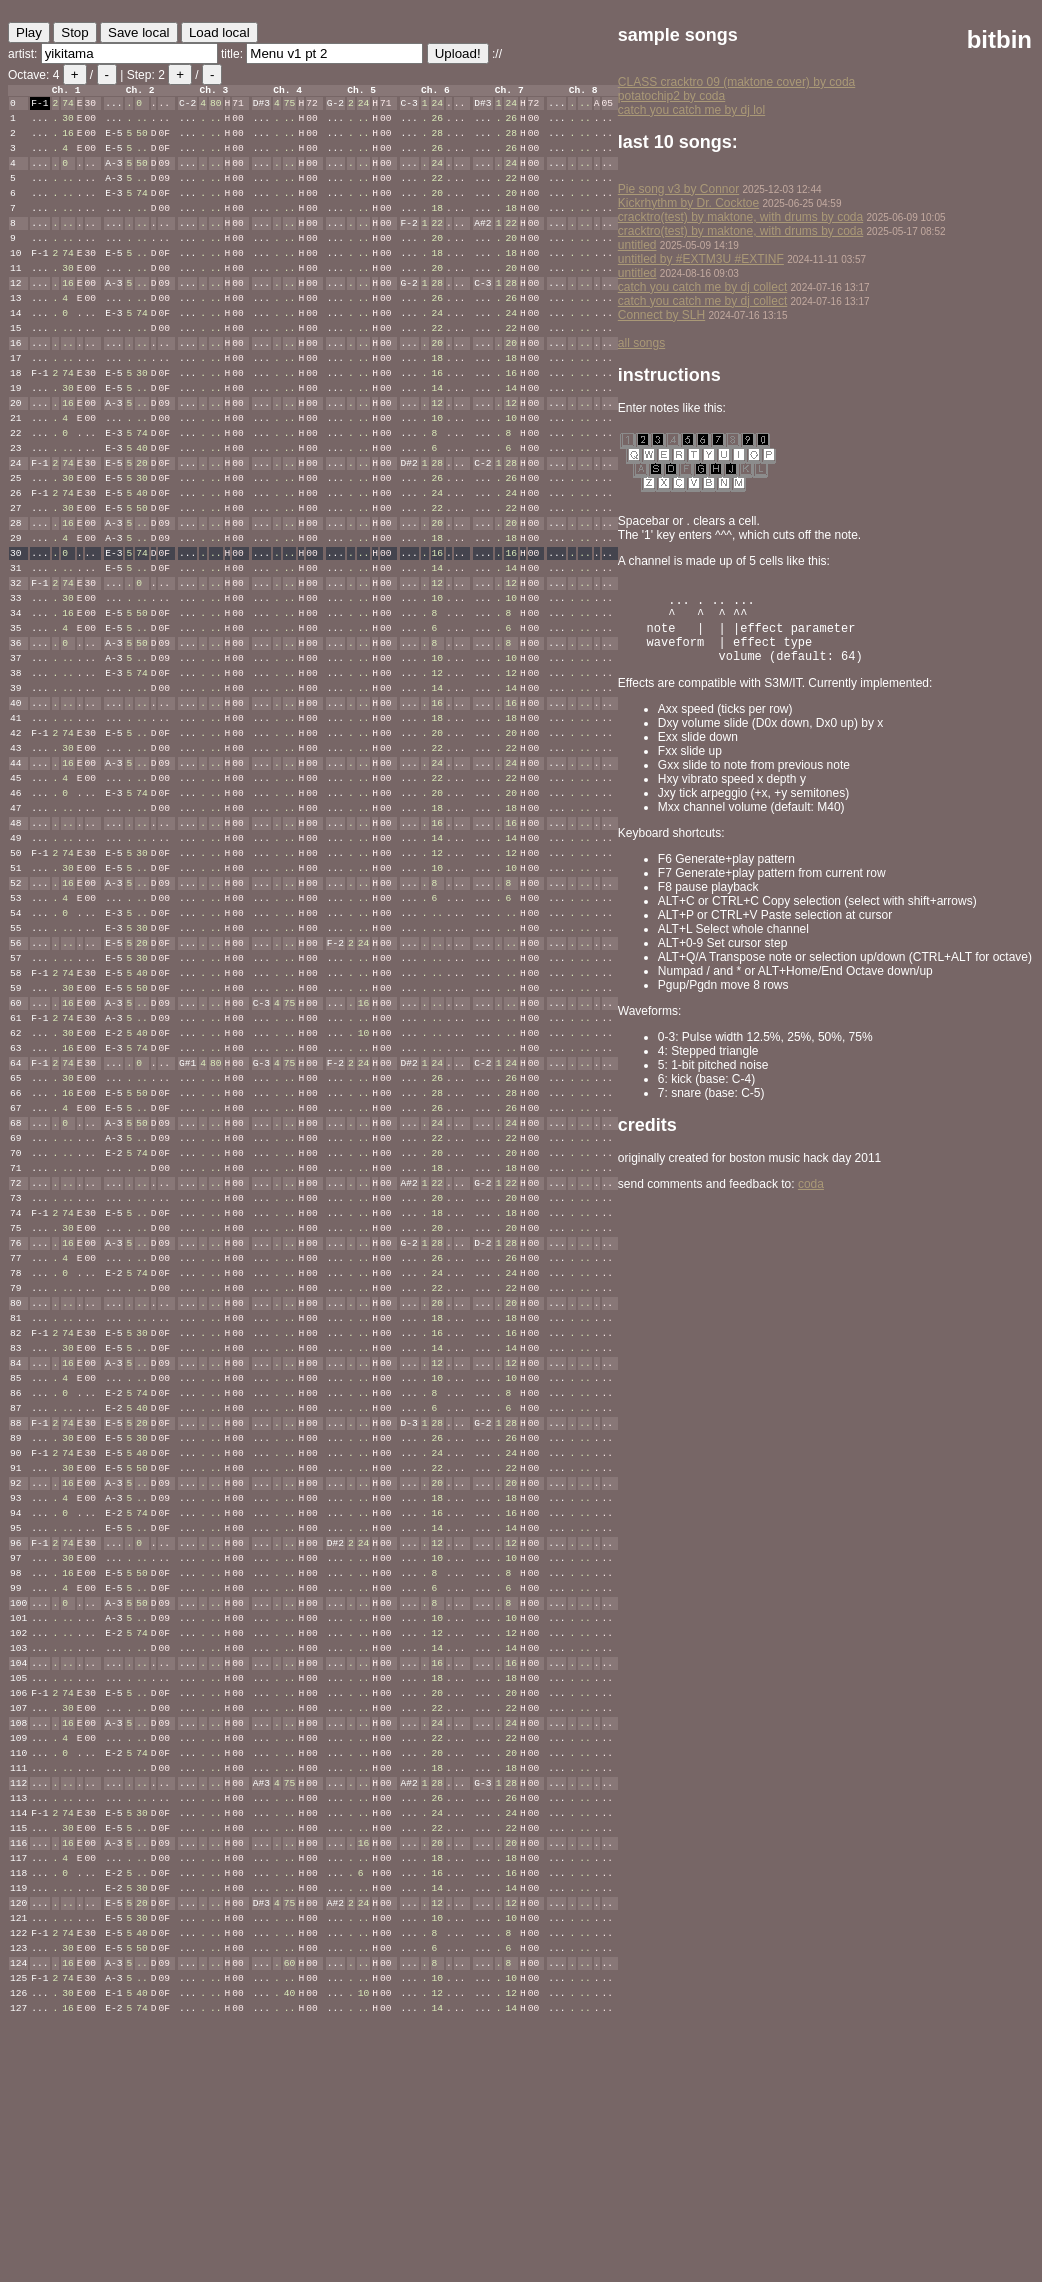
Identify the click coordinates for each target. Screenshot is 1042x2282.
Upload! (458, 53)
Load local (219, 32)
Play (29, 32)
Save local (139, 32)
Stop (74, 32)
